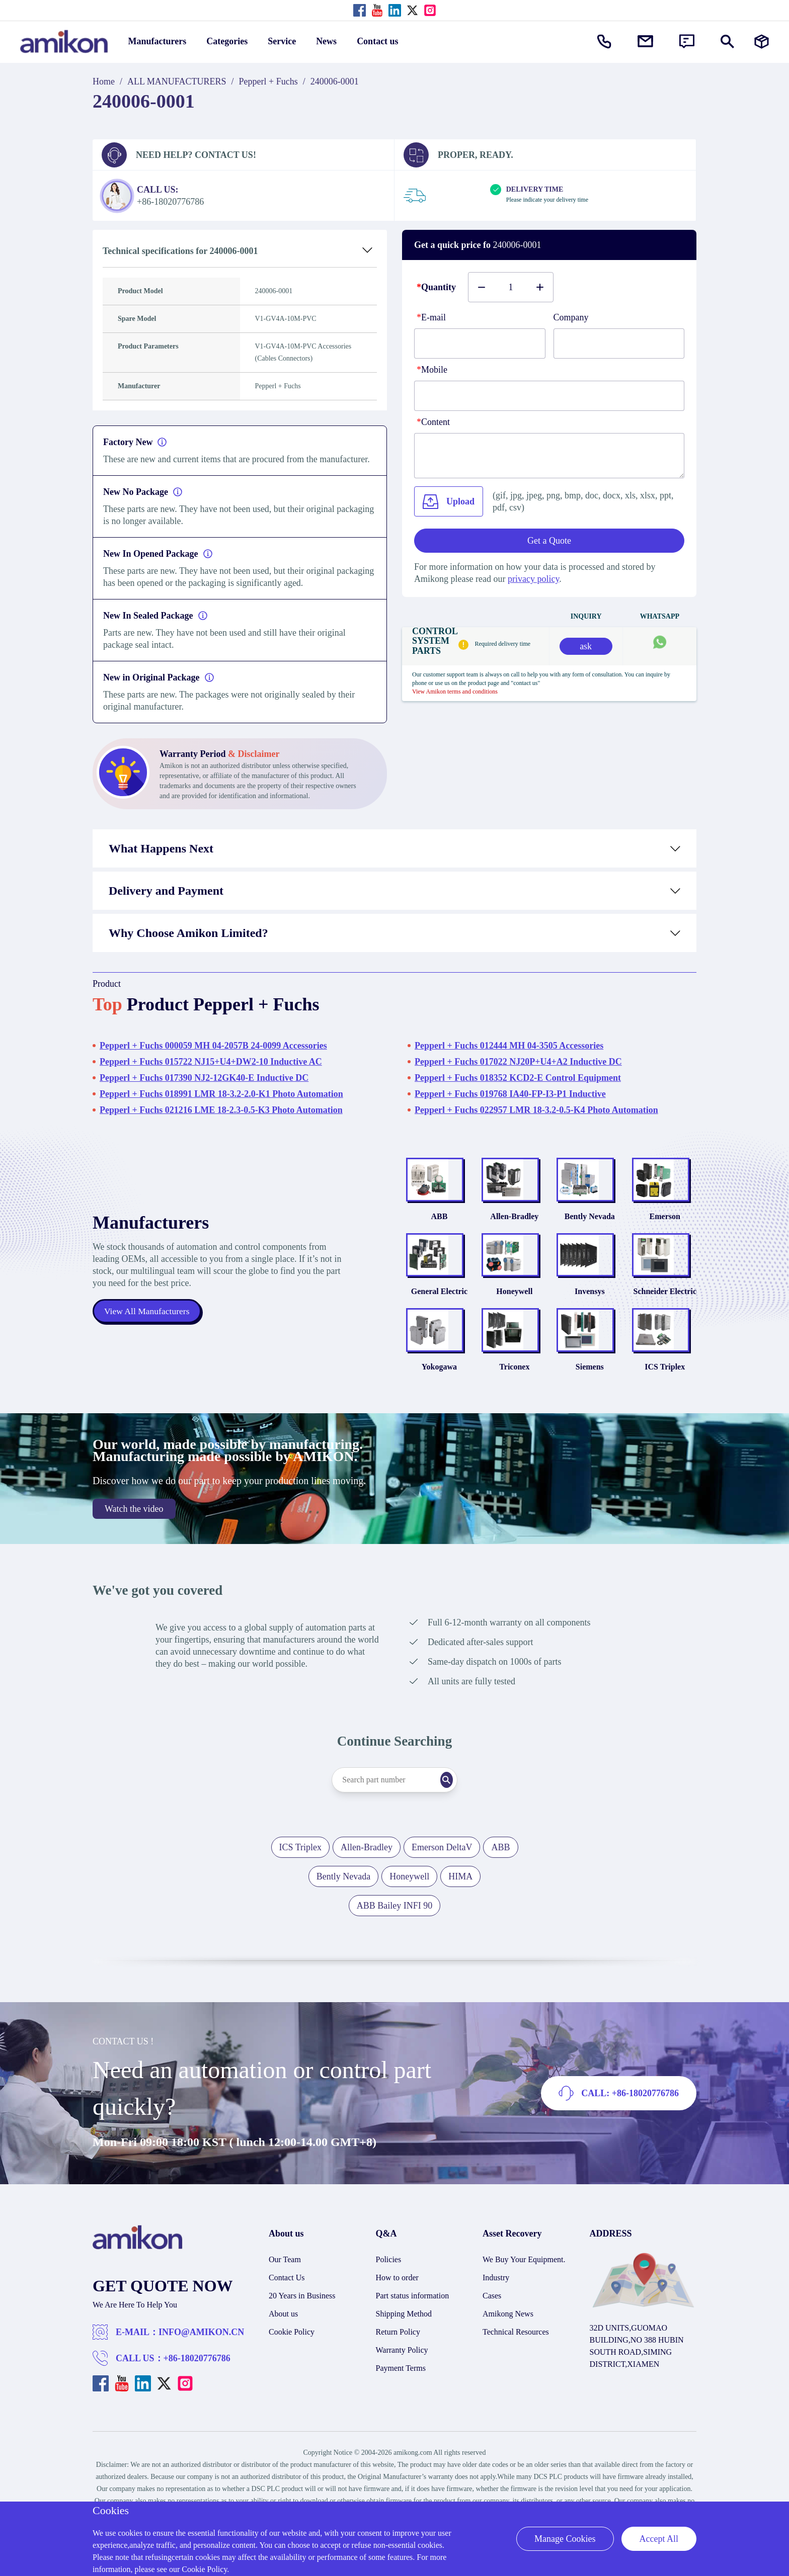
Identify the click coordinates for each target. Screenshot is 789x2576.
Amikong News (508, 2350)
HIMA (460, 1913)
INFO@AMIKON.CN (201, 2369)
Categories (227, 41)
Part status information (412, 2332)
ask (586, 646)
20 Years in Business (302, 2332)
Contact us (378, 41)
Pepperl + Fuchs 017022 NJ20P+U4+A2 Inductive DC (518, 1062)
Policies (389, 2296)
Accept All (659, 2539)
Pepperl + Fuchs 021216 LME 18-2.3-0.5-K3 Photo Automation (221, 1110)
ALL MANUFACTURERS (176, 81)
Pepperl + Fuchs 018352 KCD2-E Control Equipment (518, 1078)
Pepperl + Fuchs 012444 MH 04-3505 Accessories (509, 1046)
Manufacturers (157, 41)
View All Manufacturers (148, 1330)
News (326, 41)
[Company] (619, 343)
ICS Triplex (665, 1403)
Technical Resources (516, 2368)
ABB (439, 1228)
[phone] (549, 396)
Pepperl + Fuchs (268, 81)
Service (282, 41)
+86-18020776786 (197, 2395)
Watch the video (134, 1545)
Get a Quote (549, 541)
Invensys (590, 1316)
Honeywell (514, 1316)
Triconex (514, 1403)
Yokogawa (439, 1403)
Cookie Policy (291, 2368)
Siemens (590, 1403)
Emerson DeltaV (442, 1884)
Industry (496, 2314)
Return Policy (398, 2368)
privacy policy (533, 579)
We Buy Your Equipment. (524, 2296)
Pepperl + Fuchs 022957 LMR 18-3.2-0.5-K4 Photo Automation (536, 1110)
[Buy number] (511, 287)
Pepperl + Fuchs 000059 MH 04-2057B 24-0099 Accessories (213, 1046)
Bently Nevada (590, 1228)
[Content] (549, 455)
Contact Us (287, 2314)
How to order (397, 2314)
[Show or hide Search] (727, 41)
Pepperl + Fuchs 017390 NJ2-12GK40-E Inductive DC (204, 1078)
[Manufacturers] (761, 41)
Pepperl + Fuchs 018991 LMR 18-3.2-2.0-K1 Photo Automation (221, 1094)
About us (283, 2350)
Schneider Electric (665, 1316)
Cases (492, 2332)
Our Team (285, 2296)
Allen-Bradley (514, 1228)
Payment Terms (401, 2404)
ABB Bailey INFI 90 (395, 1942)
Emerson (665, 1228)
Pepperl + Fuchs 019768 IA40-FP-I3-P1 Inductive (510, 1094)
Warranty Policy (402, 2386)
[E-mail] (479, 343)
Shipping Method (404, 2350)
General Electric (439, 1316)
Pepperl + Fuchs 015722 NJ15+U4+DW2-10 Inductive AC (211, 1062)
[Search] (462, 1817)
